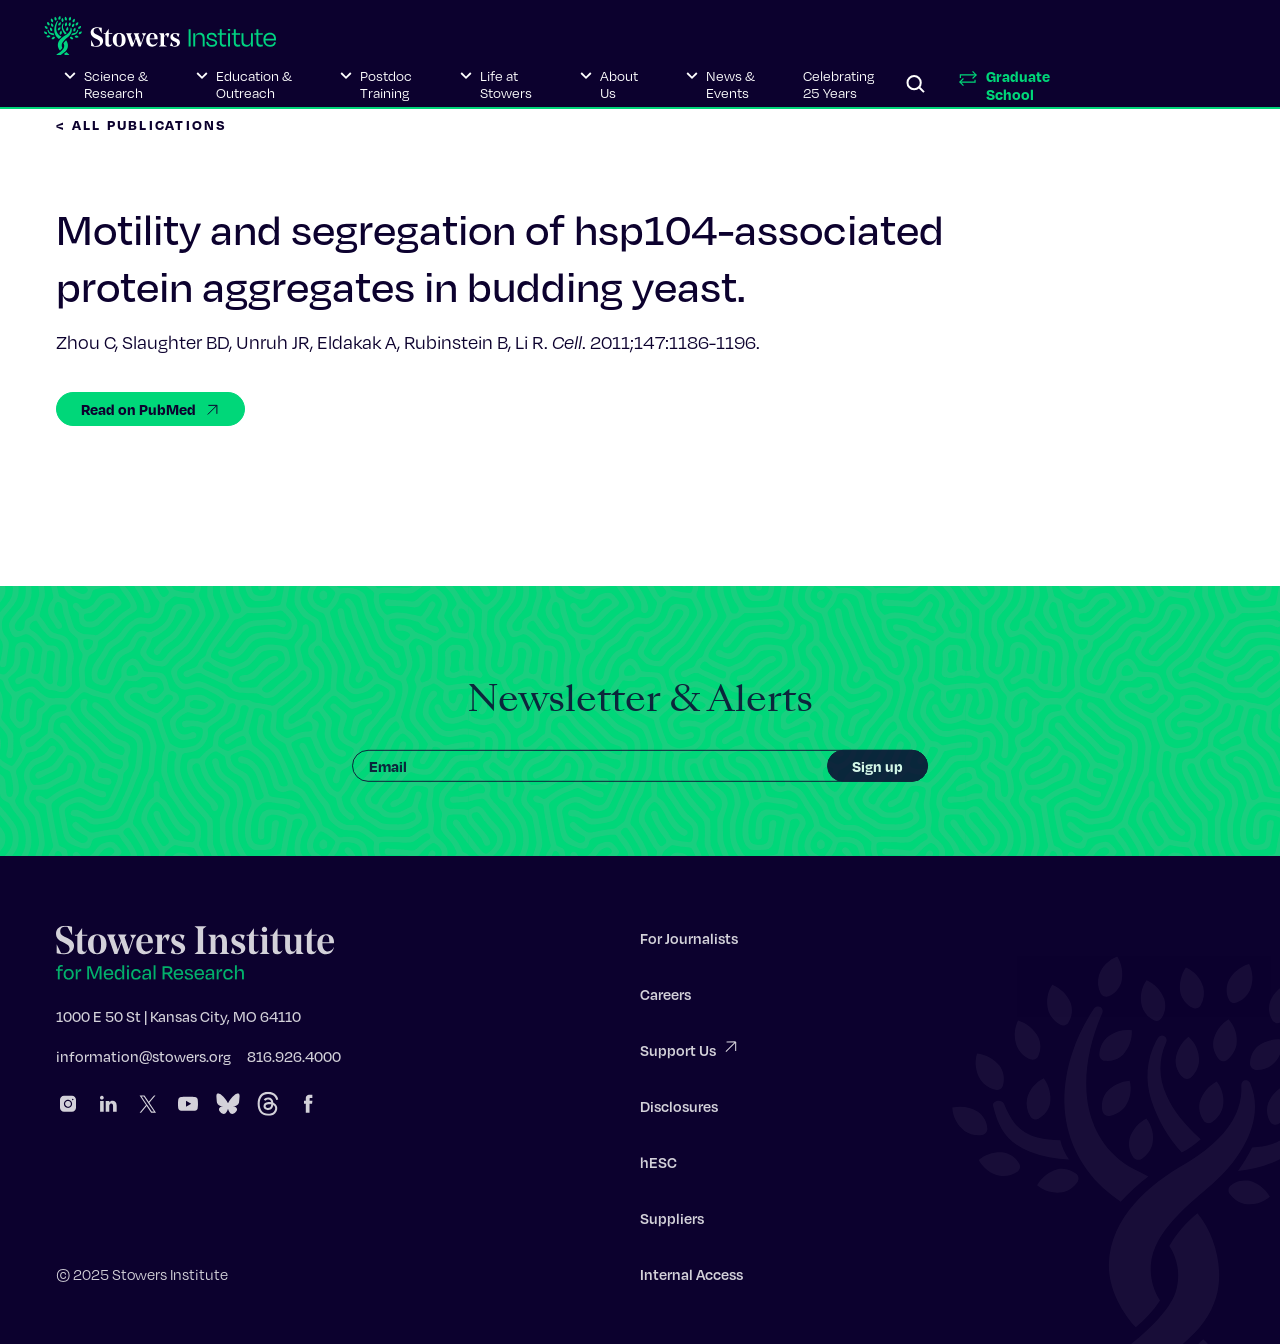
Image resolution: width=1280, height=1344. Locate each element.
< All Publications (142, 124)
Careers (665, 998)
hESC (658, 1166)
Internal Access (691, 1278)
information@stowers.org (143, 1060)
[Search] (916, 85)
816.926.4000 (294, 1060)
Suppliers (672, 1222)
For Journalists (689, 942)
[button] (106, 85)
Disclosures (679, 1110)
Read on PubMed (150, 409)
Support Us (690, 1052)
